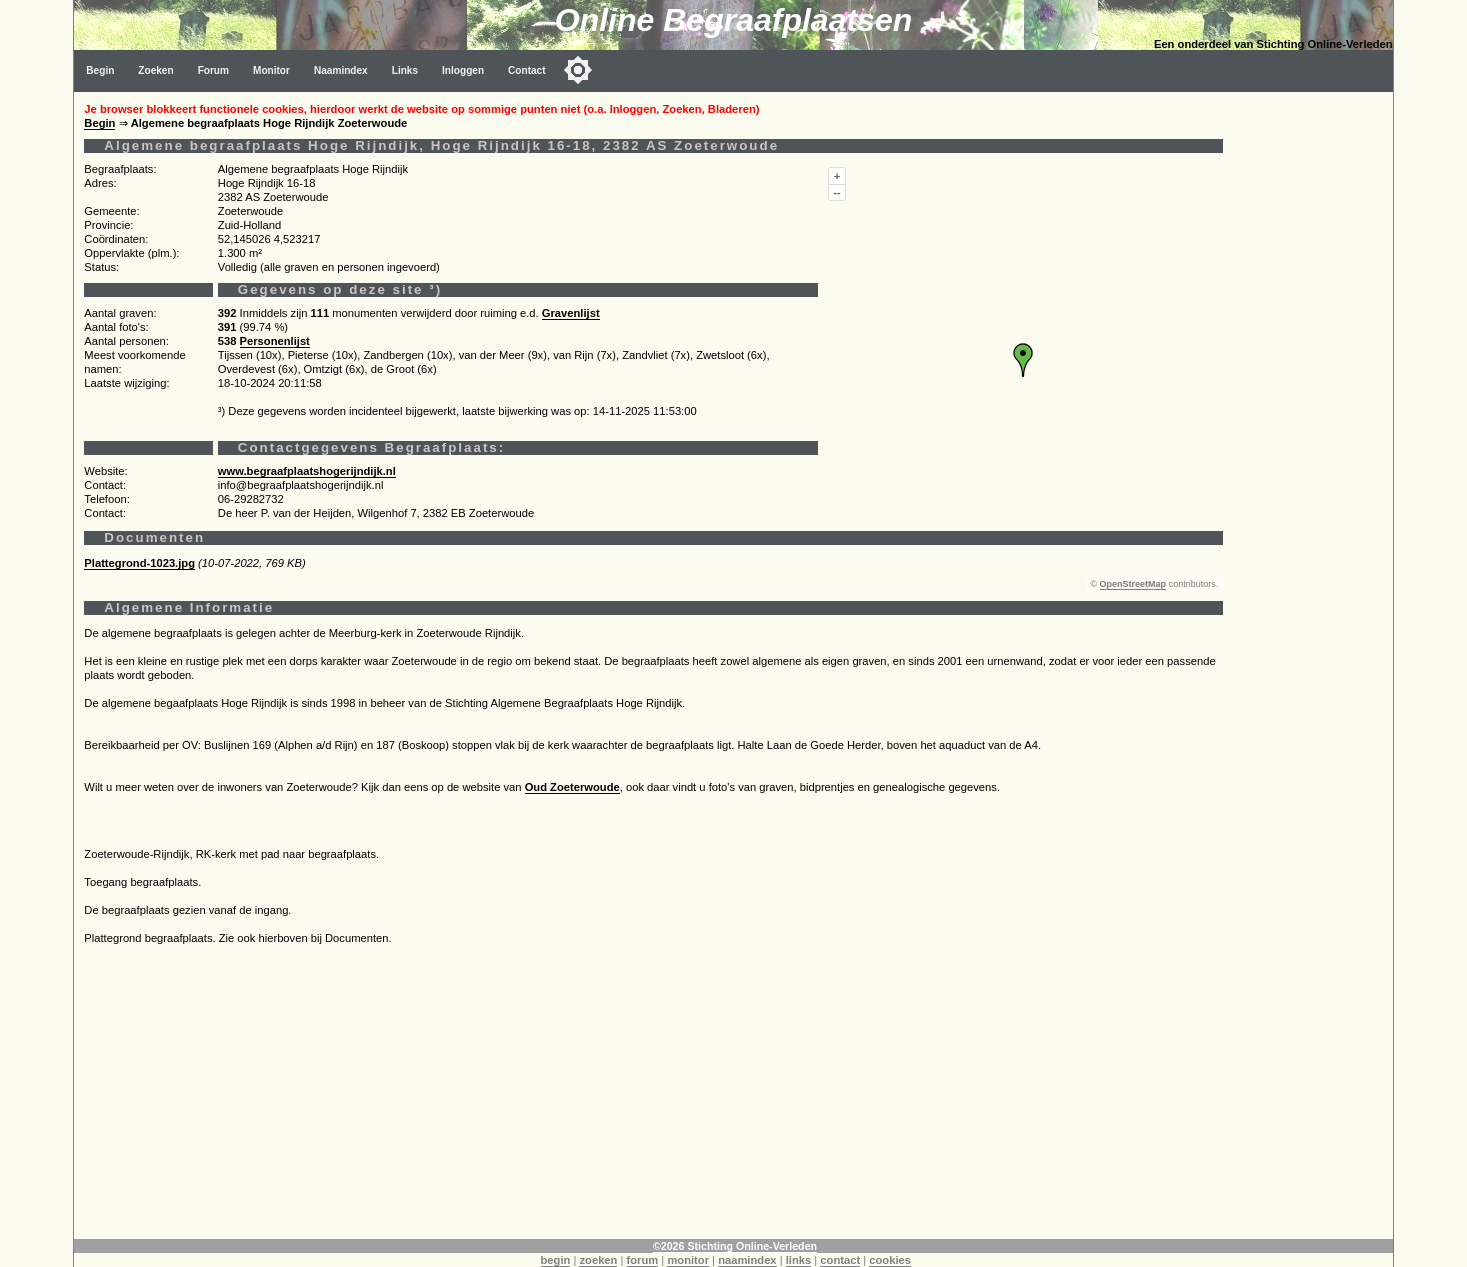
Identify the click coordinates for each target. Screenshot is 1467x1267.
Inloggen (463, 70)
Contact (527, 70)
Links (405, 70)
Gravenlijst (571, 313)
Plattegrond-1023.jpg (139, 563)
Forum (213, 70)
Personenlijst (275, 341)
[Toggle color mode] (578, 70)
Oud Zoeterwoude (572, 787)
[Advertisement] (653, 1099)
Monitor (271, 70)
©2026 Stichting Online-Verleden (735, 1246)
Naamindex (341, 70)
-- (836, 192)
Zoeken (155, 70)
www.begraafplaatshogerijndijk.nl (307, 471)
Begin (100, 70)
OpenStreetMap (1133, 584)
